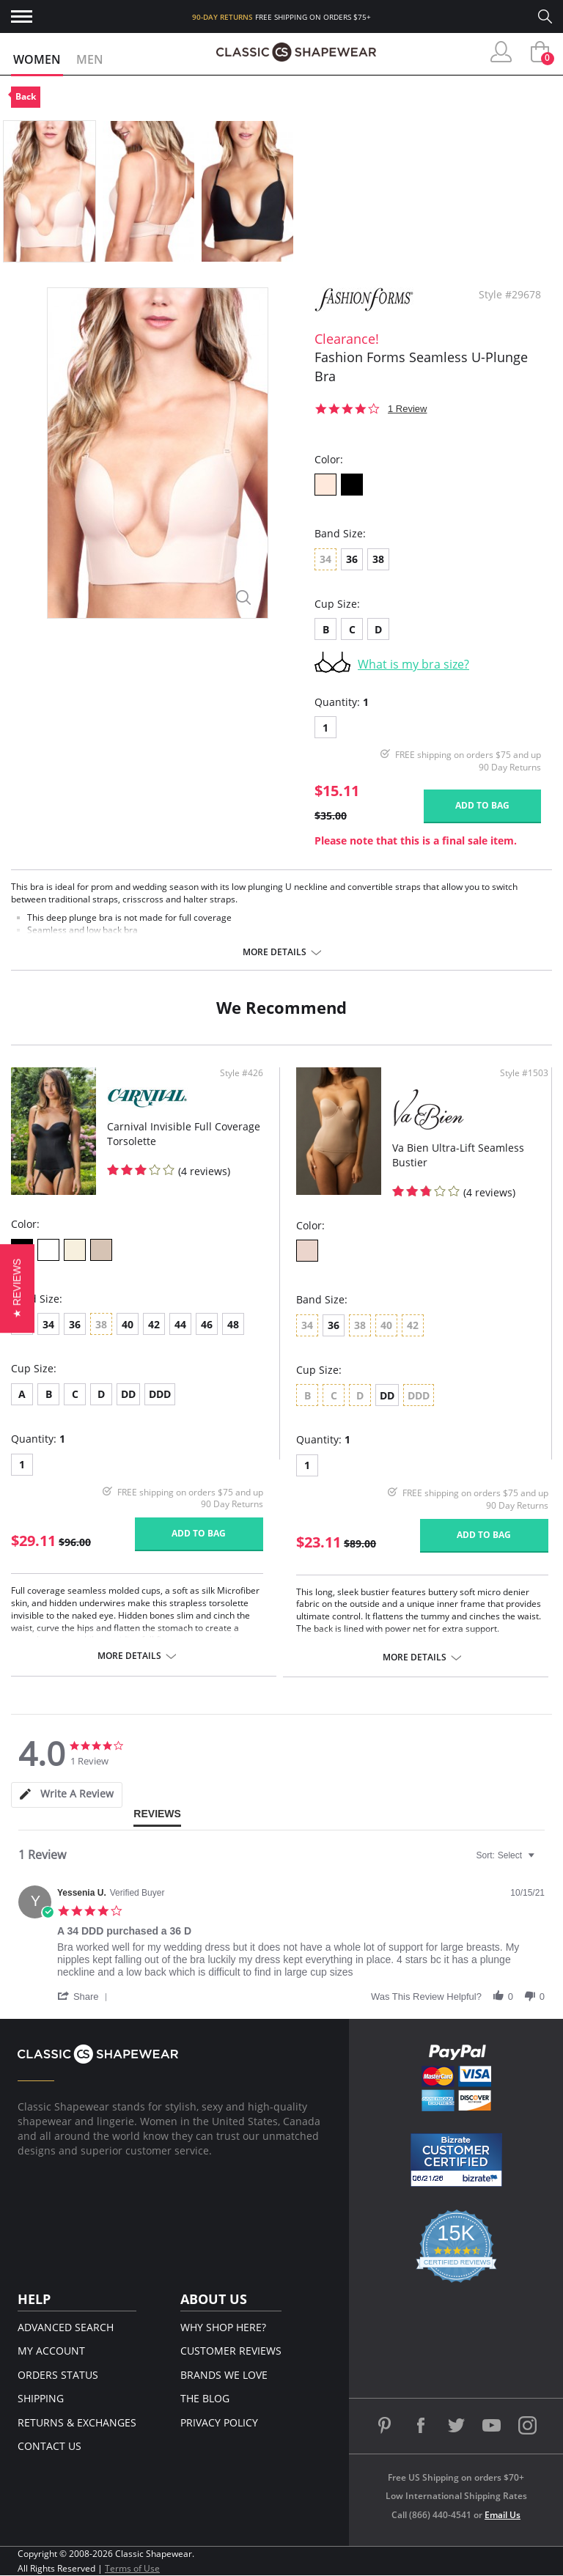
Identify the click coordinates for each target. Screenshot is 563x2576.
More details (274, 952)
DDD (160, 1394)
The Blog (204, 2398)
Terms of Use (132, 2568)
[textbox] (541, 1861)
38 (378, 559)
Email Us (502, 2515)
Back (25, 96)
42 (154, 1324)
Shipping (41, 2398)
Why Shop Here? (223, 2327)
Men (89, 59)
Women (37, 59)
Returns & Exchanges (77, 2422)
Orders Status (58, 2375)
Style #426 (241, 1073)
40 (127, 1324)
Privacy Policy (219, 2422)
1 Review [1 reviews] (407, 408)
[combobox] (507, 1855)
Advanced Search (66, 2327)
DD (128, 1394)
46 (207, 1324)
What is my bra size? (413, 664)
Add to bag (482, 805)
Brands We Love (224, 2375)
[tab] (66, 1795)
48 (233, 1324)
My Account (51, 2351)
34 (48, 1324)
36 (352, 559)
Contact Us (49, 2446)
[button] (85, 1996)
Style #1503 (524, 1073)
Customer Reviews (231, 2351)
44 (180, 1324)
